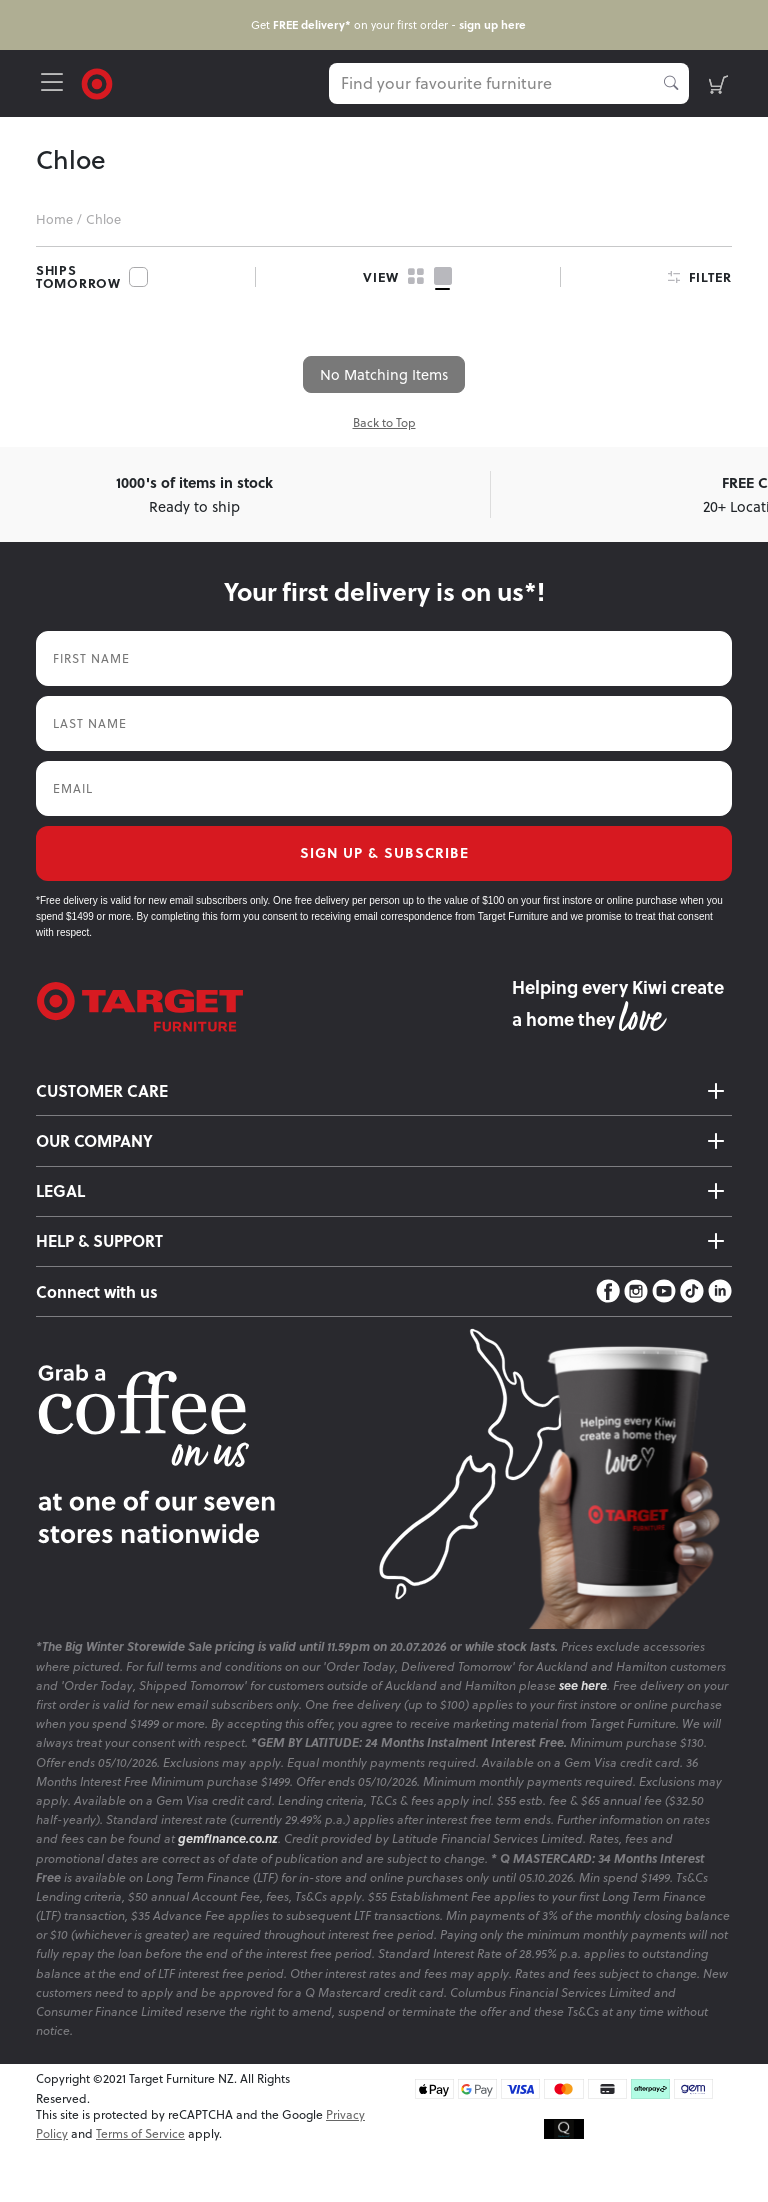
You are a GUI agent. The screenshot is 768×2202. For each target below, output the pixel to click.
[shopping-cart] (718, 83)
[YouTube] (664, 1292)
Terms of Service (140, 2133)
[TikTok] (692, 1292)
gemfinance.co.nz (228, 1838)
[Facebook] (608, 1292)
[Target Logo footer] (274, 1007)
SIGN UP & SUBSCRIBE (384, 852)
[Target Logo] (97, 81)
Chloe (103, 219)
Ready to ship (194, 494)
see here (583, 1685)
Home (54, 219)
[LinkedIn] (720, 1292)
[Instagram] (636, 1292)
